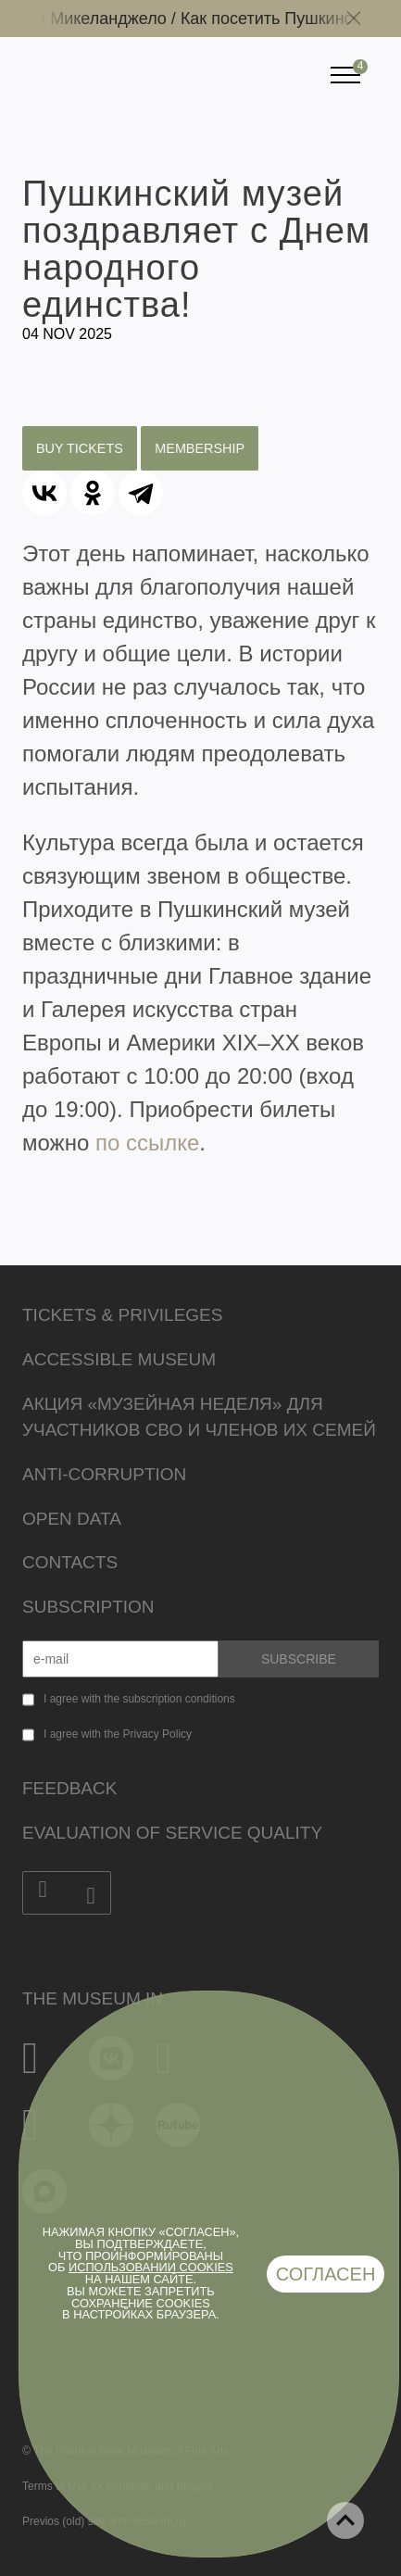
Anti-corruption (104, 1474)
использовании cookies (151, 2267)
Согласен (326, 2274)
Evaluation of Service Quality (172, 1832)
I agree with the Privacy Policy (118, 1734)
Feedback (69, 1788)
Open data (71, 1518)
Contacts (70, 1562)
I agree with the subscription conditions (139, 1698)
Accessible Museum (119, 1359)
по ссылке (147, 1142)
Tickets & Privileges (122, 1315)
